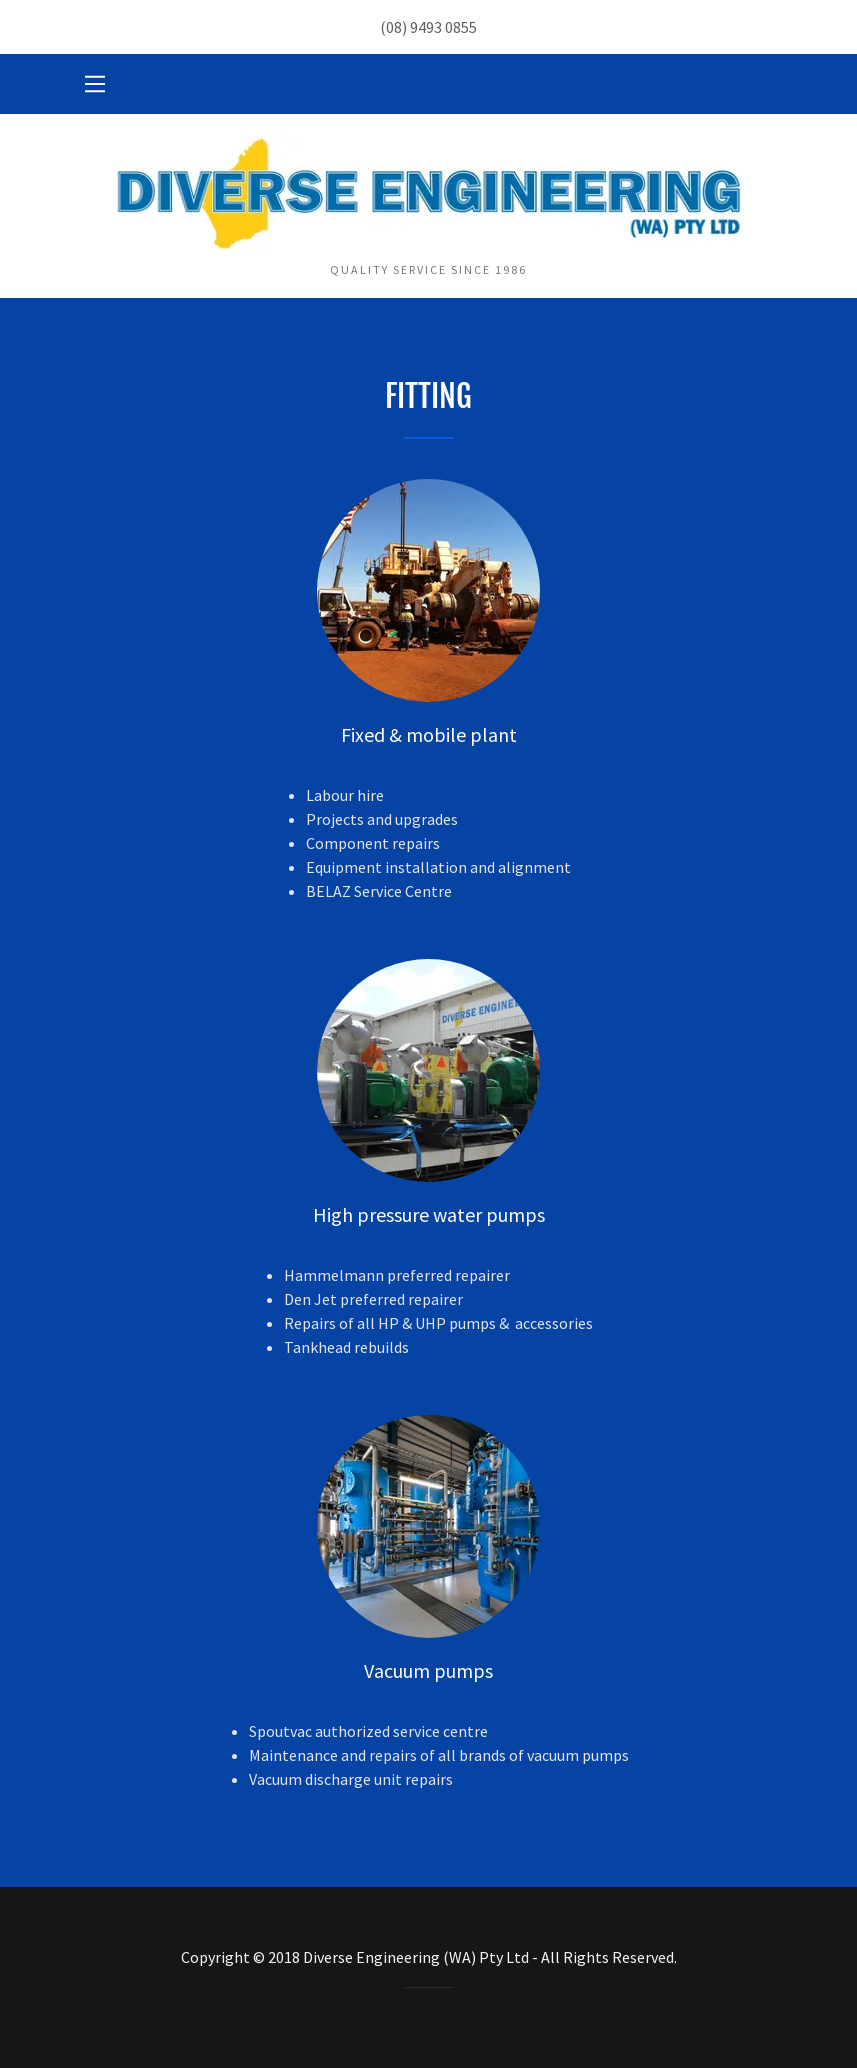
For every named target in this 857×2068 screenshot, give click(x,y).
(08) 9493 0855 (428, 27)
